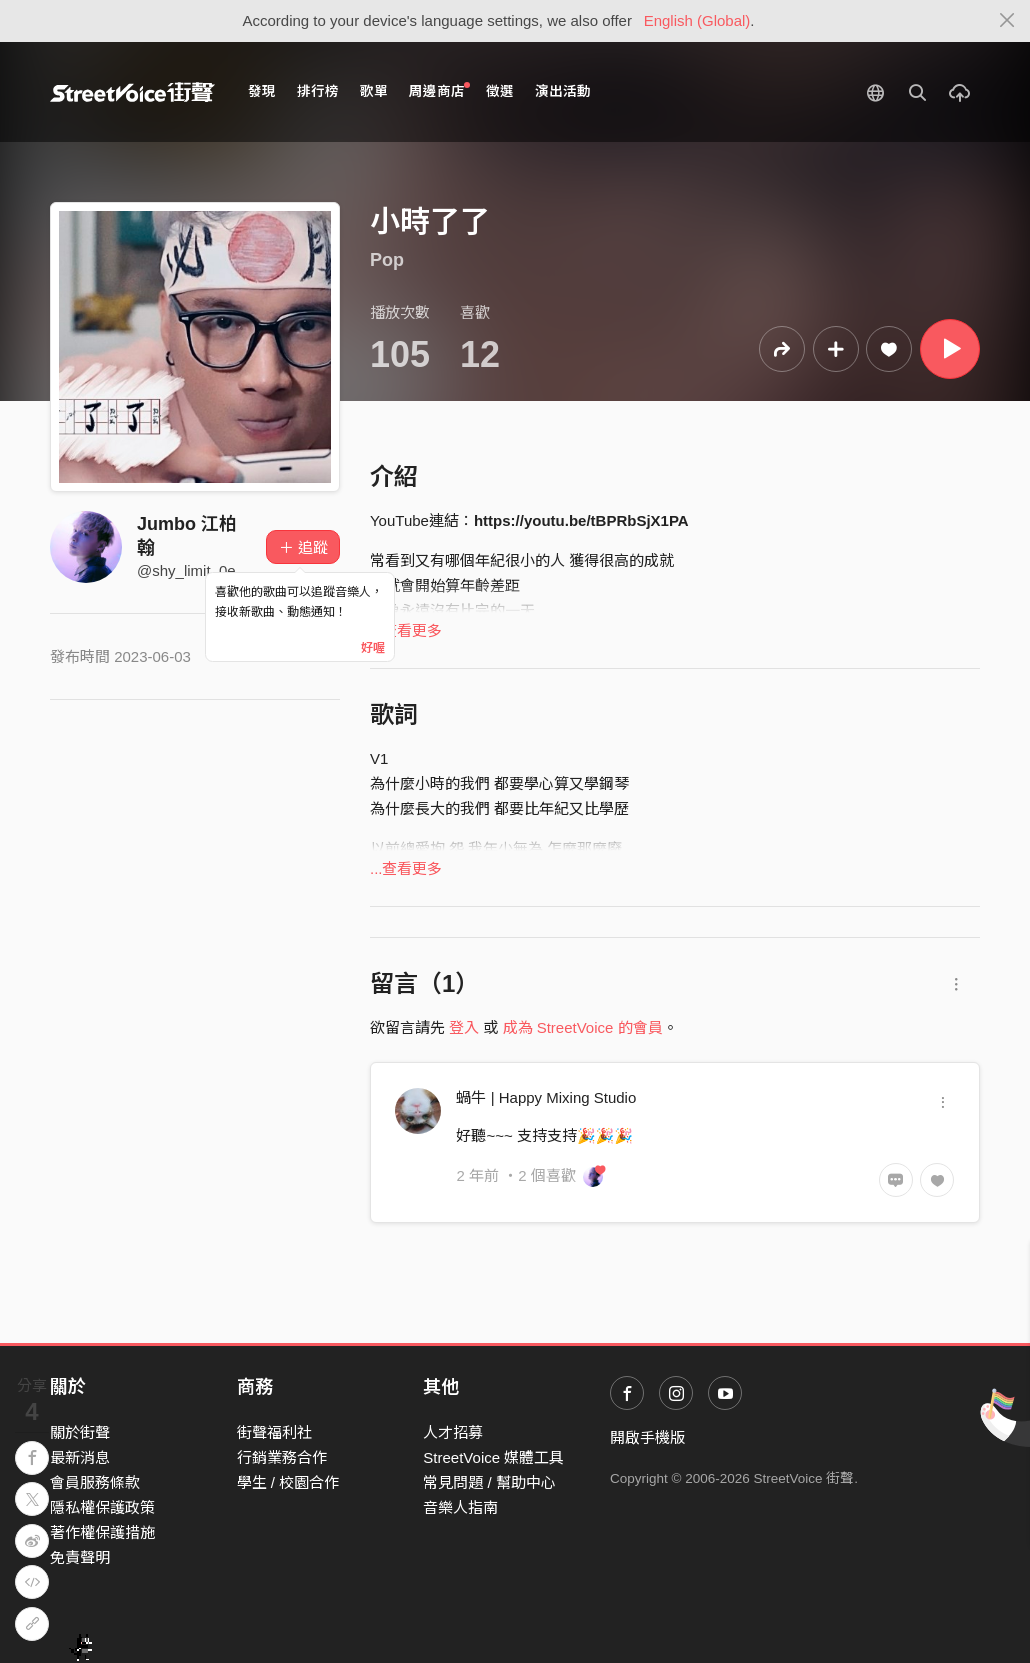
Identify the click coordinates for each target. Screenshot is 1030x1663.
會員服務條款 (95, 1482)
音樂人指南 (460, 1507)
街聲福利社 (274, 1432)
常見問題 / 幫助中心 (489, 1482)
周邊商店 (439, 90)
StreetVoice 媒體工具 (493, 1457)
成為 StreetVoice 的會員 (583, 1027)
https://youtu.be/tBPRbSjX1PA (581, 520)
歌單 (374, 91)
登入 (464, 1027)
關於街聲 (80, 1432)
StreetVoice (132, 92)
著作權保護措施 (102, 1532)
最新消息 (80, 1457)
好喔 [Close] (373, 648)
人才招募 (453, 1432)
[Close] (1007, 21)
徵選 (500, 91)
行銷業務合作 (282, 1457)
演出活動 (563, 91)
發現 (262, 91)
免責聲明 (80, 1557)
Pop (387, 260)
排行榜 (318, 91)
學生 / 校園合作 (288, 1482)
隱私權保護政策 (102, 1507)
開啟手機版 (647, 1437)
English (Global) (697, 20)
